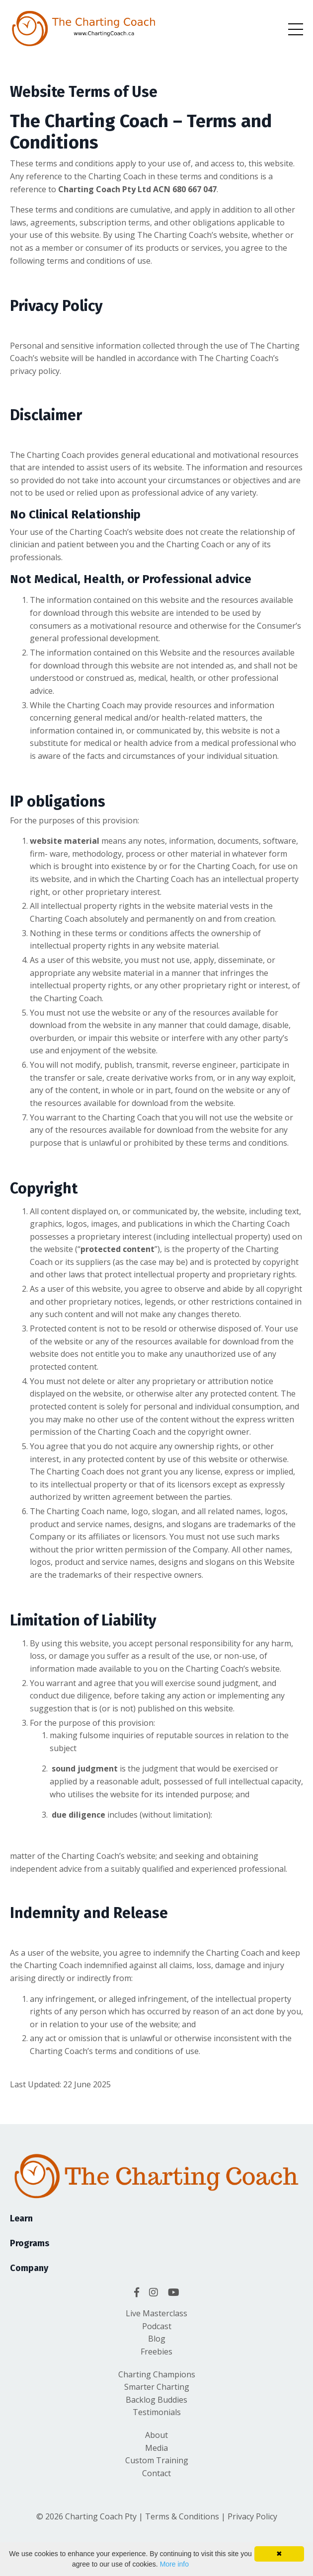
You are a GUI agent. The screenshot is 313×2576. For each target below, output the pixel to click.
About (156, 2434)
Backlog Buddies (156, 2399)
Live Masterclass (156, 2313)
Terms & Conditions (181, 2516)
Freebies (156, 2351)
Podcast (156, 2326)
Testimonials (157, 2412)
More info (174, 2564)
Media (156, 2447)
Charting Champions (156, 2374)
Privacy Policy (252, 2516)
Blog (156, 2338)
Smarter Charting (156, 2386)
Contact (156, 2473)
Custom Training (156, 2460)
